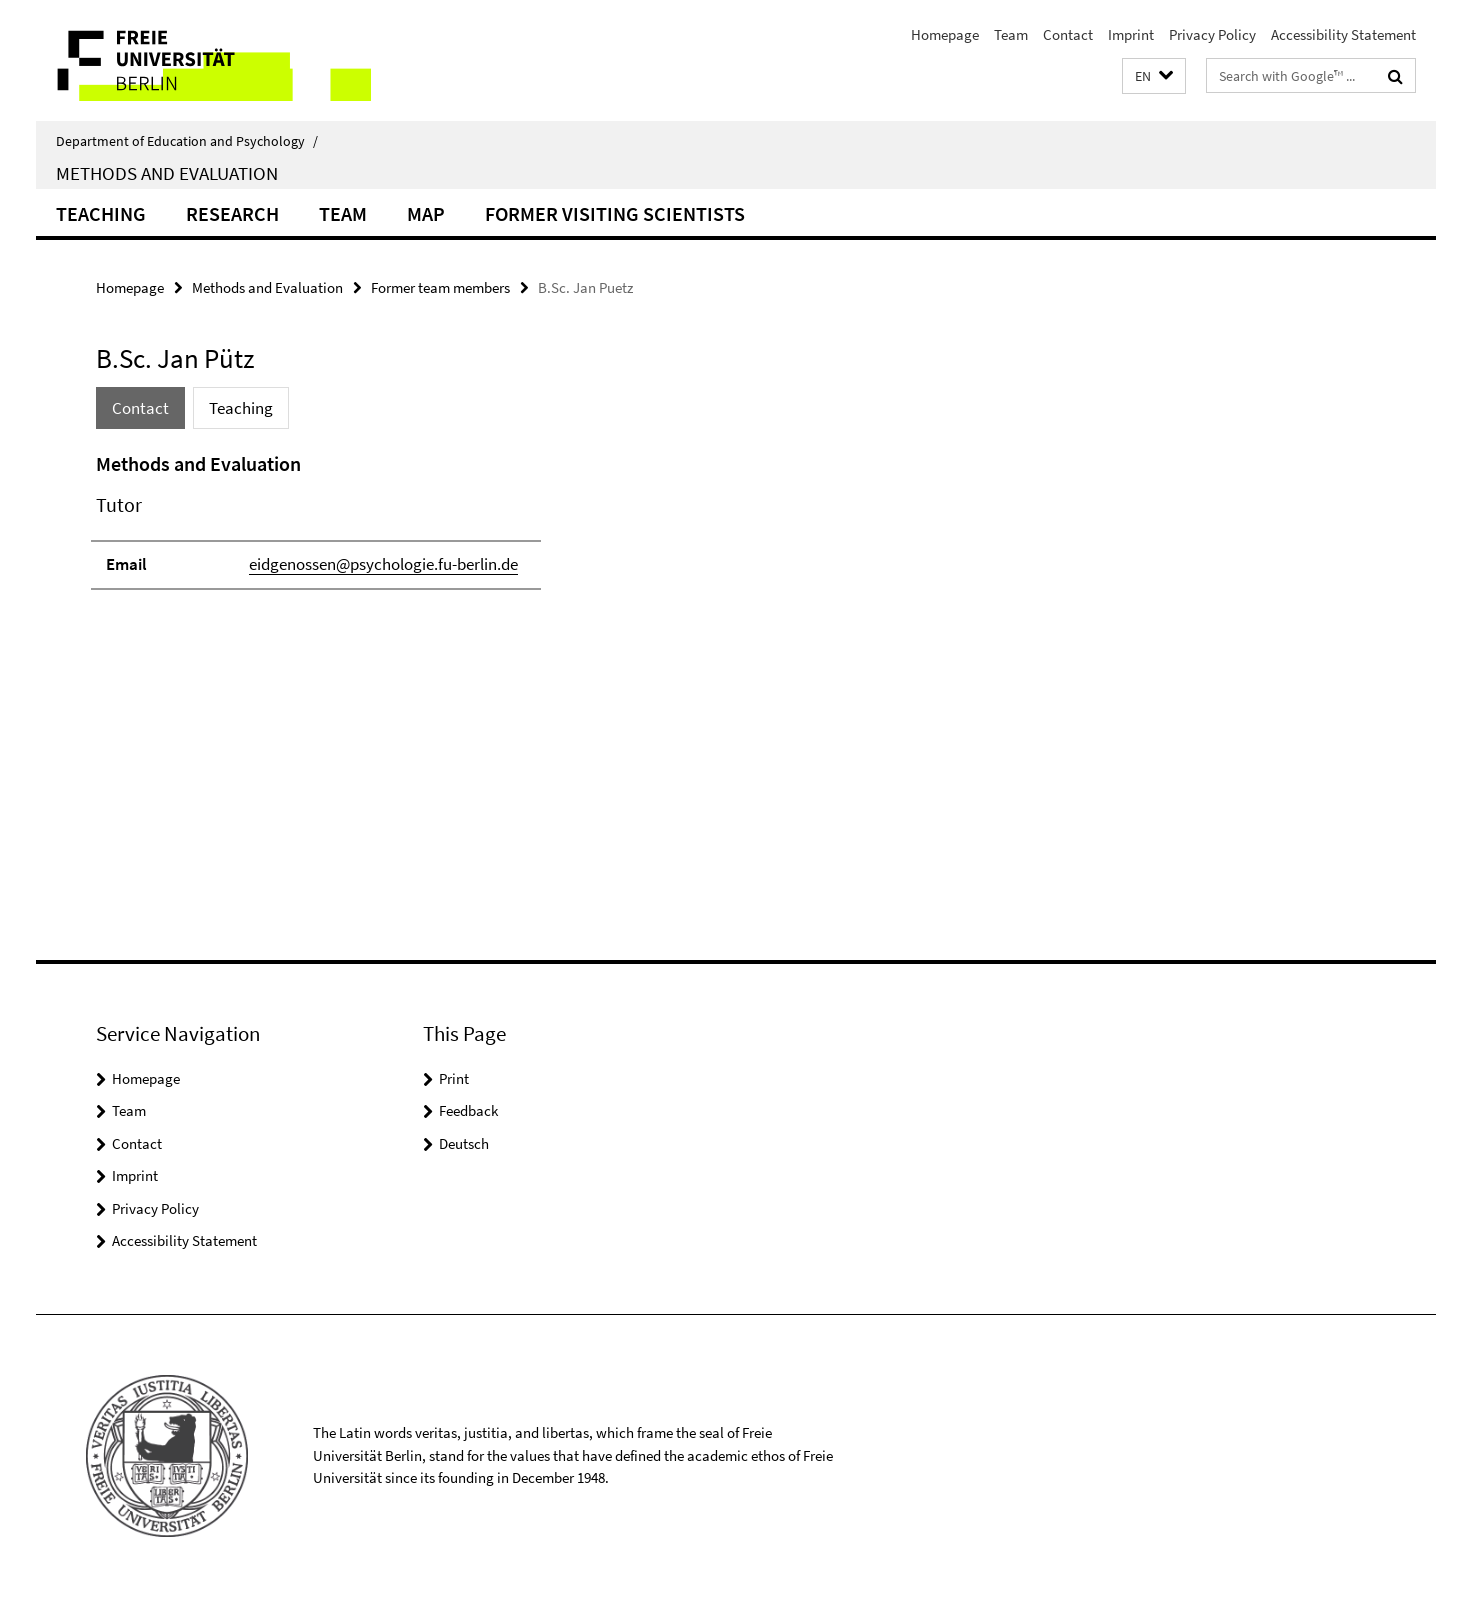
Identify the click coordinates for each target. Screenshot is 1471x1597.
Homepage (945, 34)
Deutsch (464, 1143)
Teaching (101, 213)
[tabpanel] (463, 529)
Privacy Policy (1212, 34)
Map (426, 213)
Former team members (440, 287)
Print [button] (454, 1078)
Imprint (1131, 34)
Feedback (468, 1110)
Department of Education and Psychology (187, 141)
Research (232, 213)
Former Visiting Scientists (615, 213)
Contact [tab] (140, 408)
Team (1011, 34)
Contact (1068, 34)
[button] (1154, 76)
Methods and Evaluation (167, 173)
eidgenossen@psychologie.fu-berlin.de (383, 564)
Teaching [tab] (241, 408)
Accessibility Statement (1343, 34)
